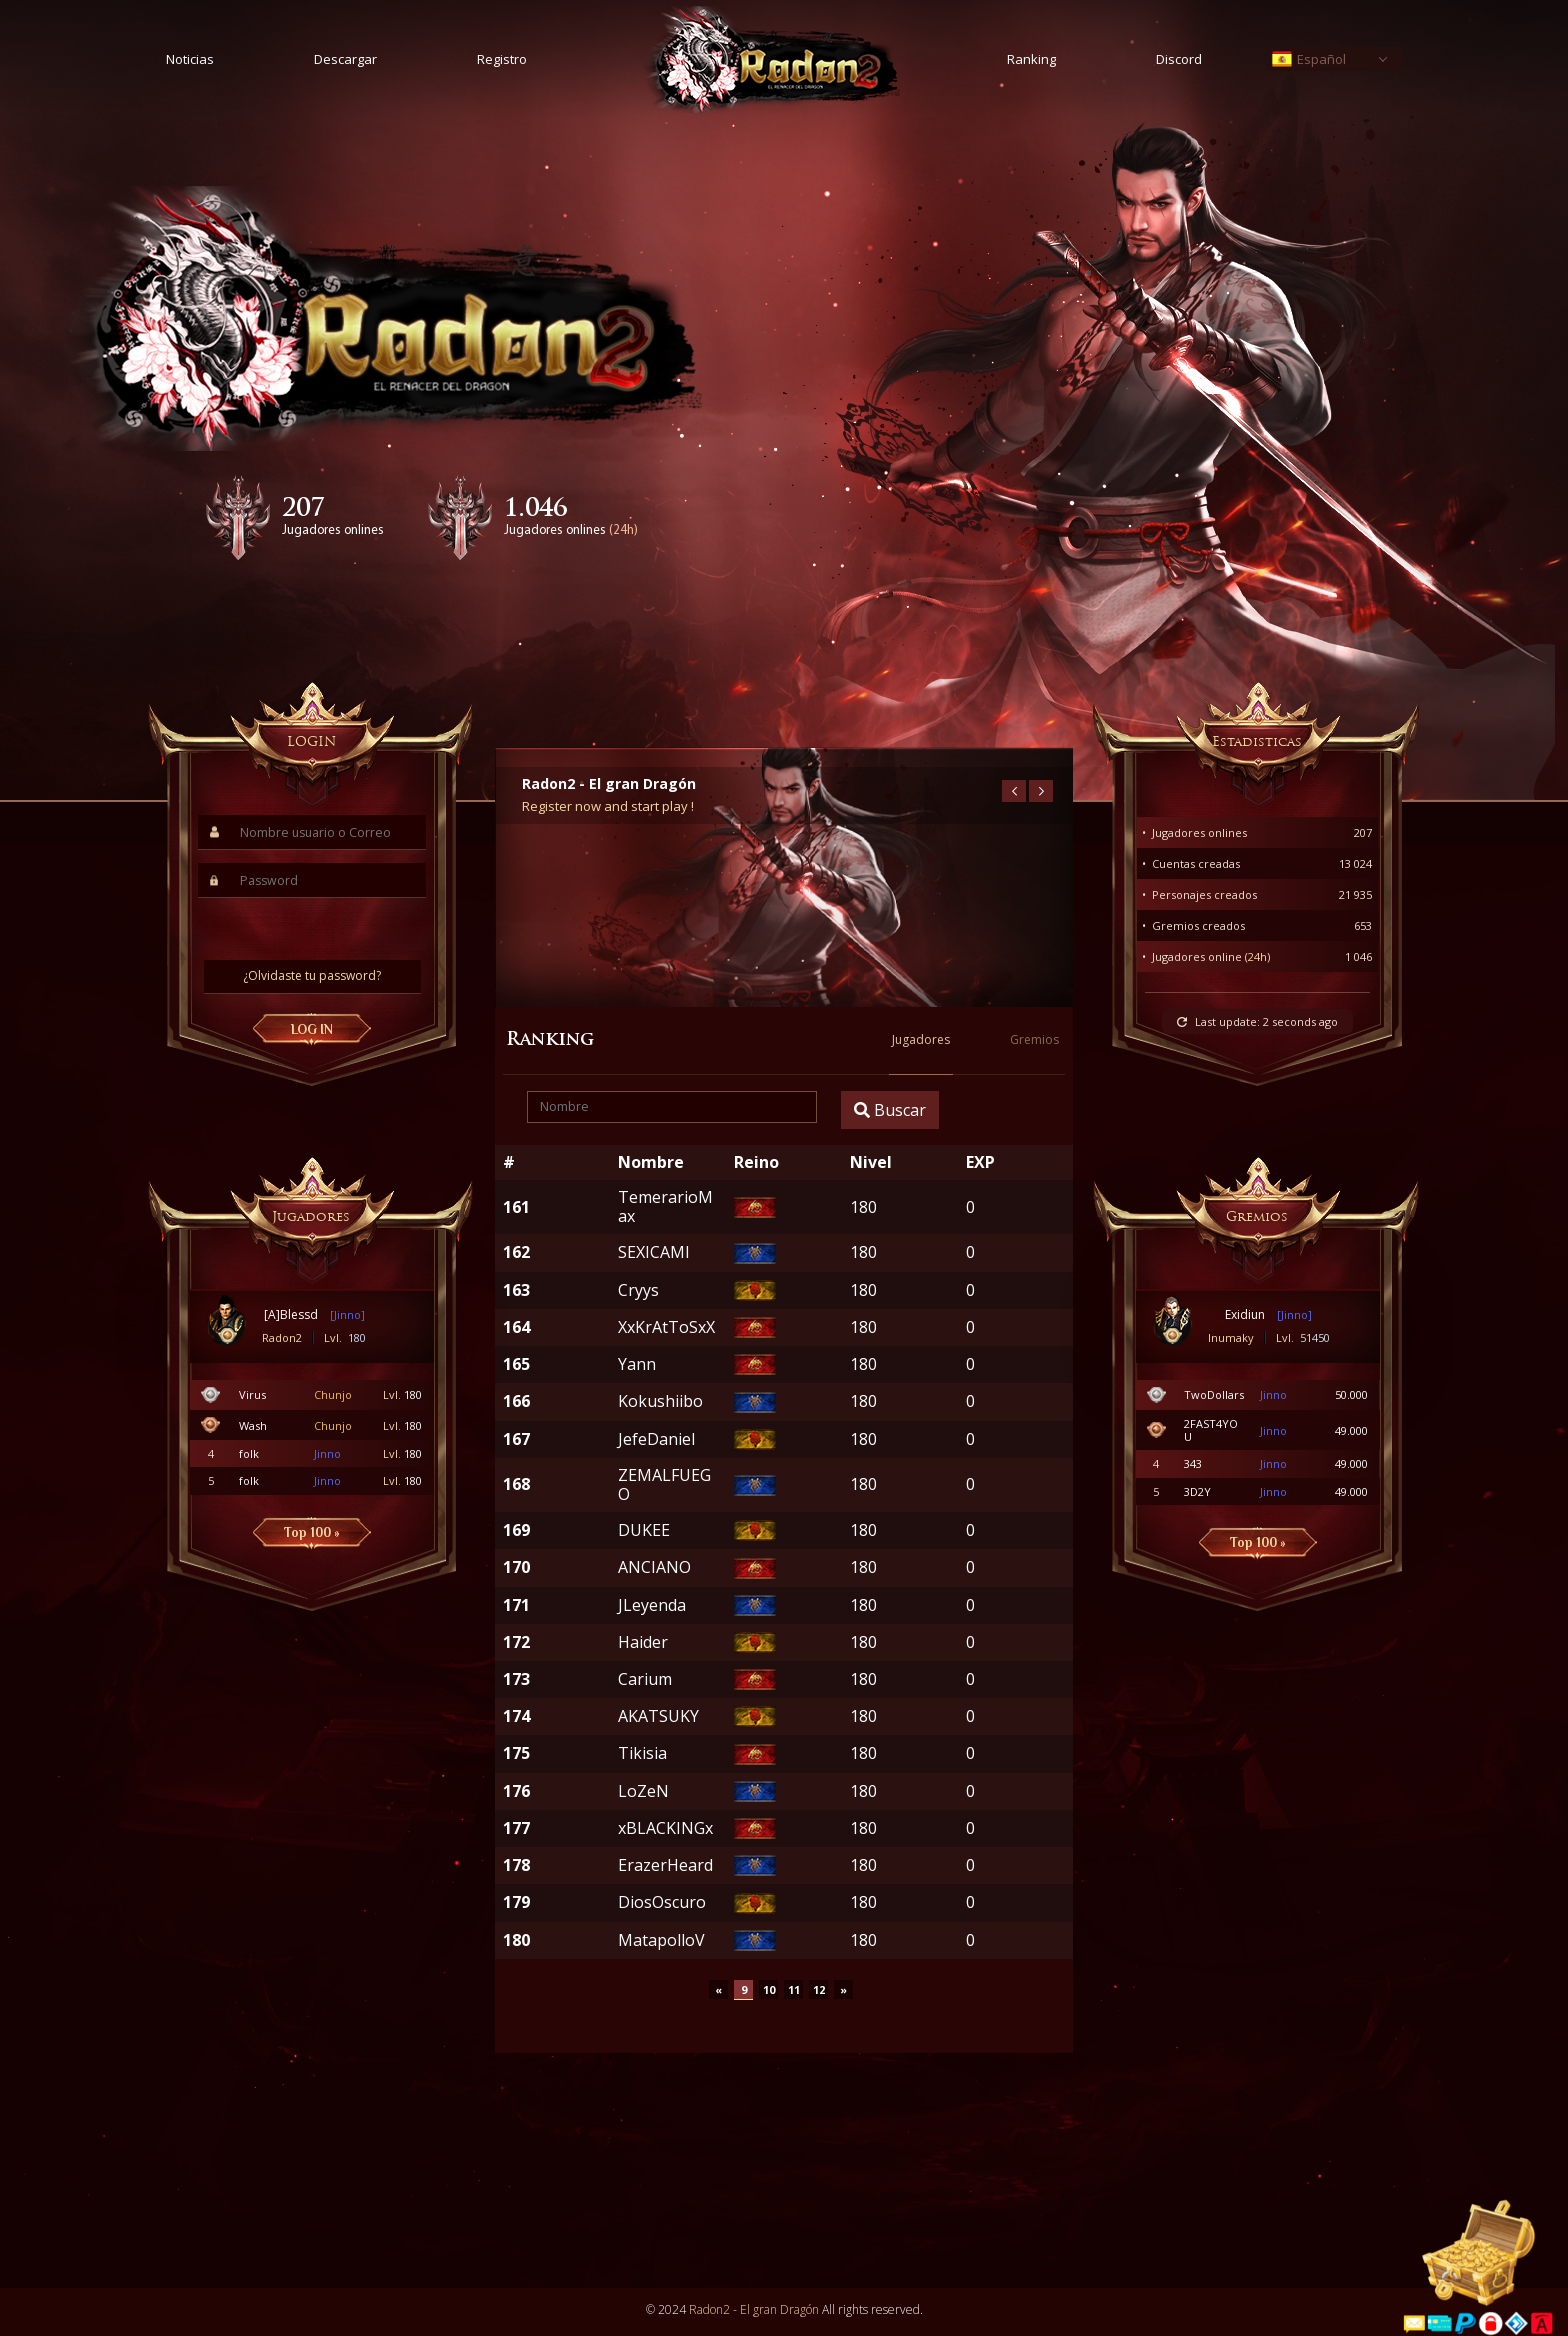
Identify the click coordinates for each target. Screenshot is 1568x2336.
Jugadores (921, 1041)
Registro (502, 59)
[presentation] (313, 929)
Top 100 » (312, 1532)
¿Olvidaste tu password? (312, 976)
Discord (1179, 59)
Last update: (1266, 1021)
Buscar (890, 1113)
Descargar (345, 59)
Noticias (190, 59)
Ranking (1031, 59)
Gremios (1034, 1041)
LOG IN (312, 1029)
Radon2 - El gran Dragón (754, 2312)
